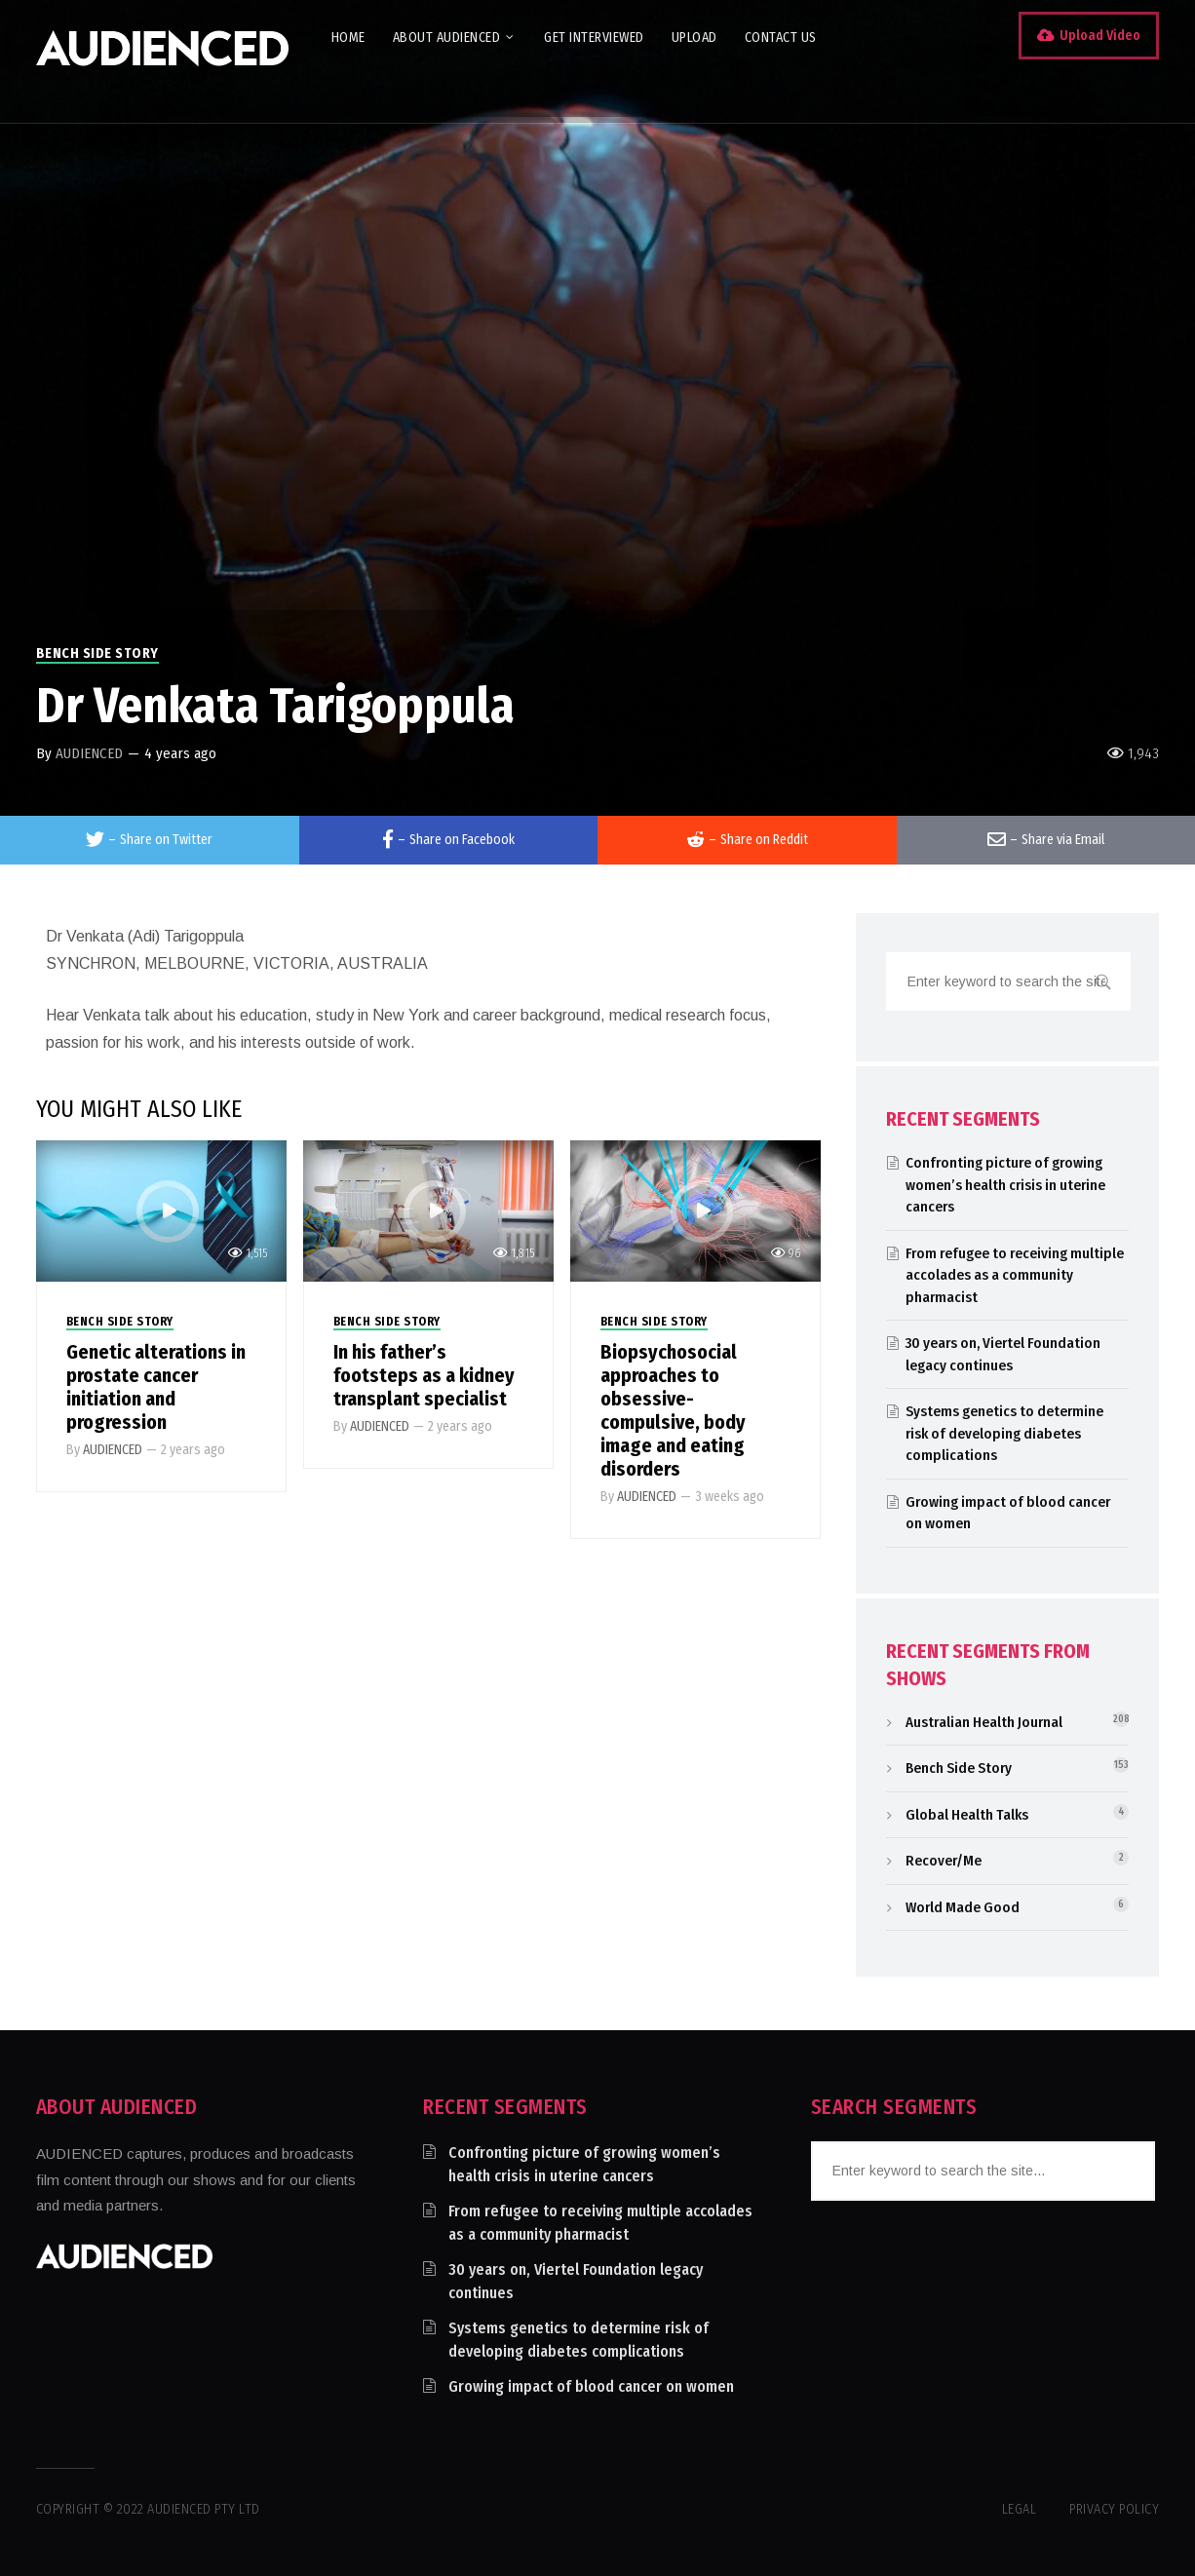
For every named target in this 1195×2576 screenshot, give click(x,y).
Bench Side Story (97, 653)
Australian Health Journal (984, 1722)
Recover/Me (944, 1860)
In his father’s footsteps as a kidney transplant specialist (424, 1375)
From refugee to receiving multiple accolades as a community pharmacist (1015, 1275)
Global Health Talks (967, 1815)
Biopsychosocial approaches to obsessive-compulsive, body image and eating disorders (673, 1410)
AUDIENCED (89, 753)
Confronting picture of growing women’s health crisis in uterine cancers (1005, 1184)
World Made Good (963, 1907)
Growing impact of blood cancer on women (591, 2386)
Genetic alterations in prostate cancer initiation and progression (156, 1387)
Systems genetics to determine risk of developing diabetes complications (1004, 1433)
